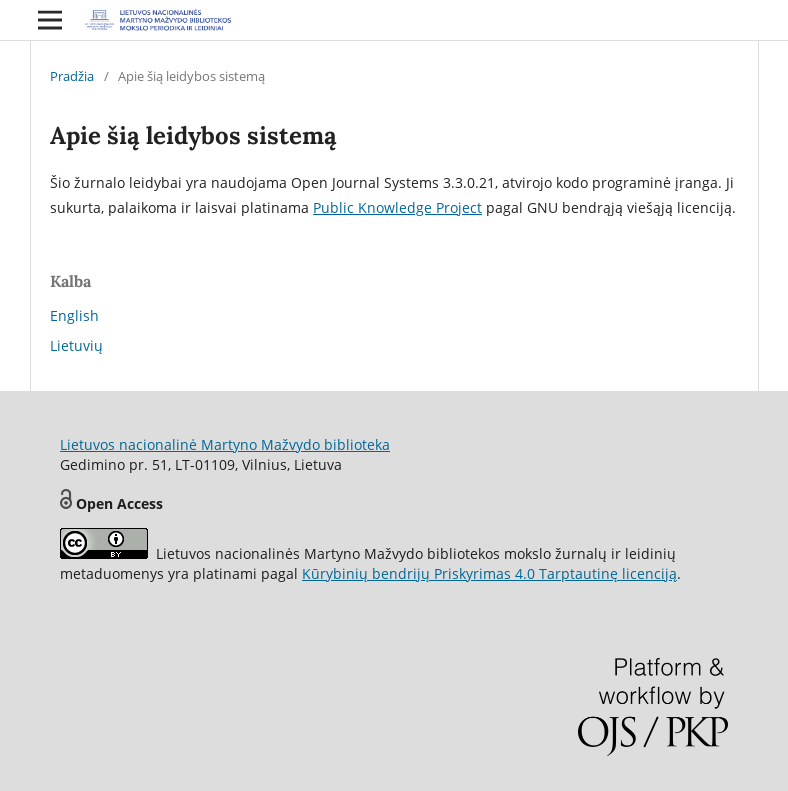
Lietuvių (76, 345)
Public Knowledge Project (397, 207)
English (74, 315)
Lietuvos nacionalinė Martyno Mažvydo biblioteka (225, 444)
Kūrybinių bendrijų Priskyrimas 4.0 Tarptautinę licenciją (489, 573)
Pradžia (72, 76)
